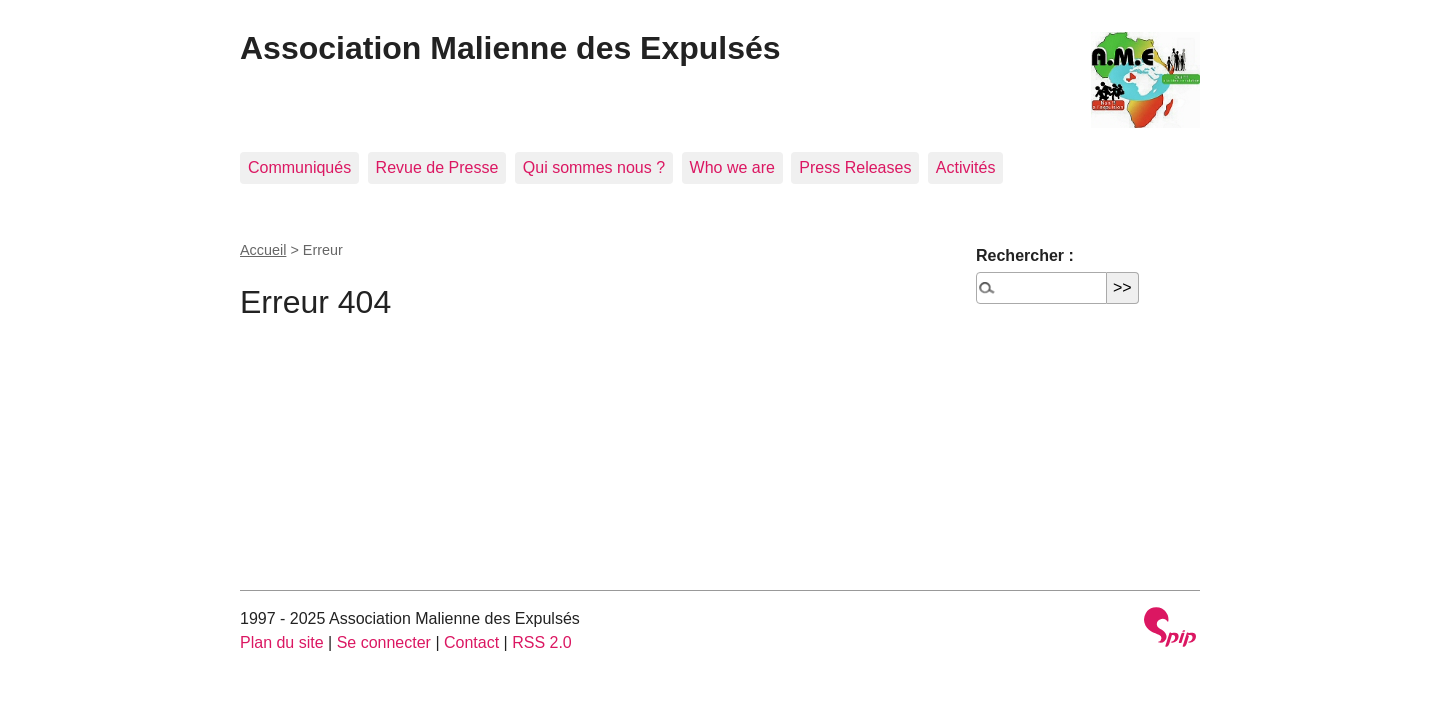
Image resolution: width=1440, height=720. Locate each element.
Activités (966, 167)
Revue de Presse (437, 167)
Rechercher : (1025, 255)
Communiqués (299, 167)
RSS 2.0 (542, 642)
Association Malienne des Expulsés (510, 48)
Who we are (732, 167)
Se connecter (384, 642)
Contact (471, 642)
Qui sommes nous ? (594, 167)
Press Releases (855, 167)
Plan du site (282, 642)
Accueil (263, 250)
